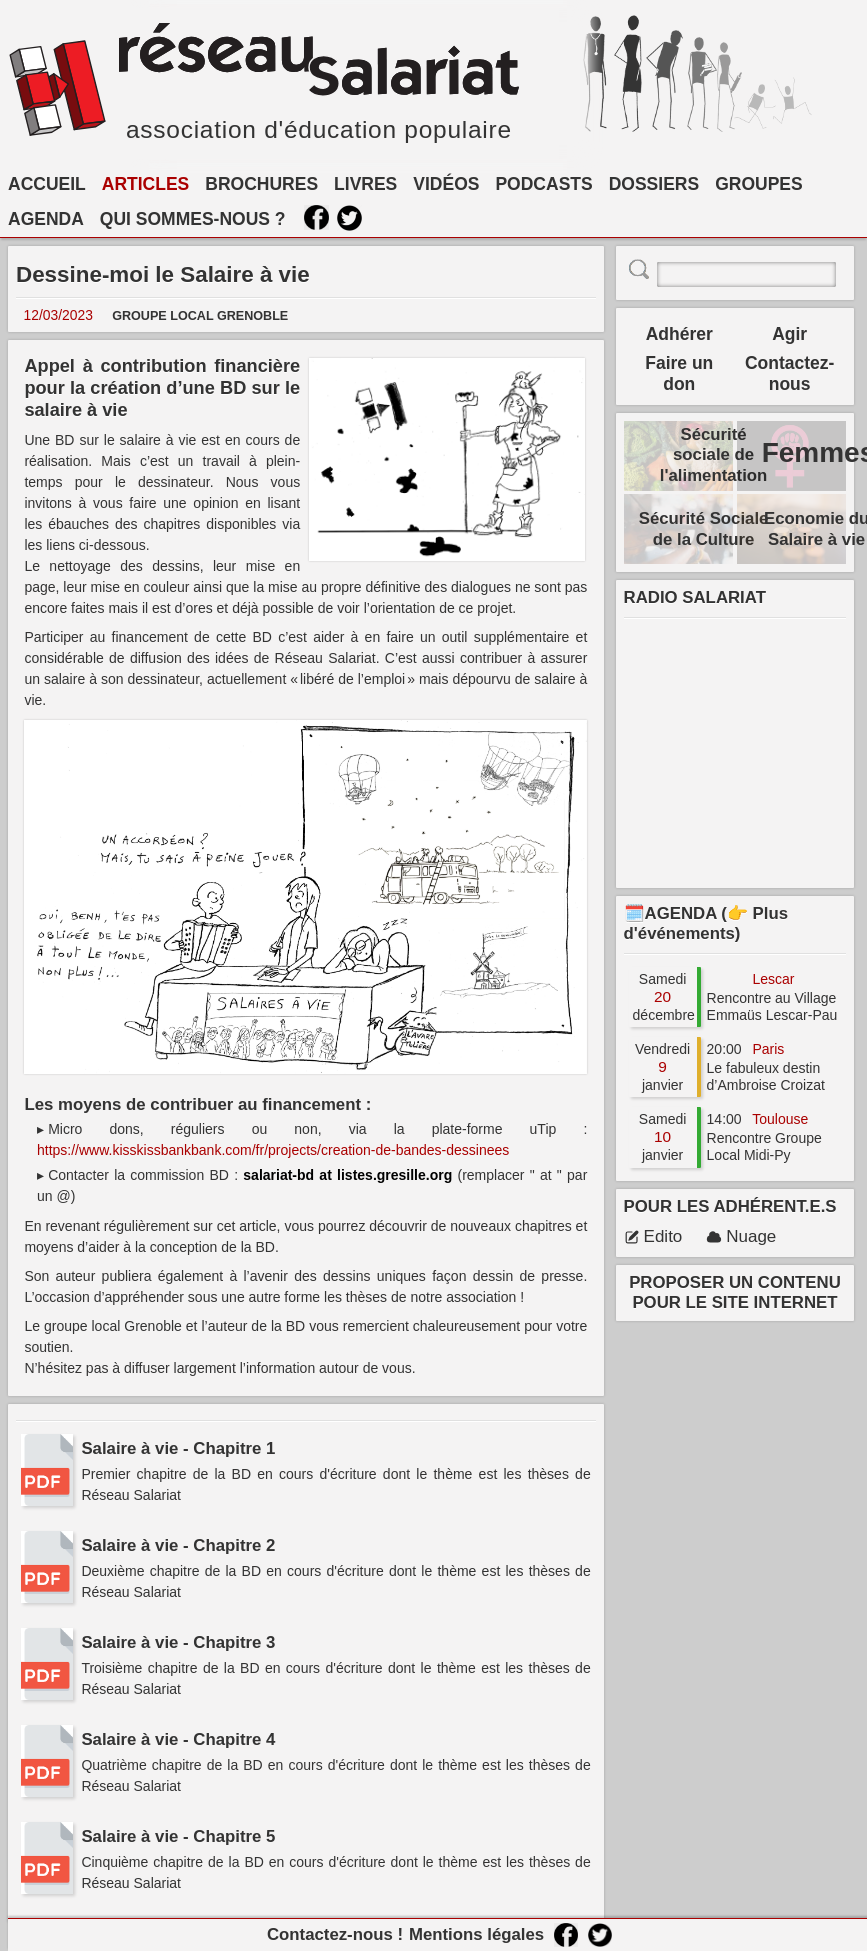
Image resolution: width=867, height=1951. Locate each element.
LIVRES (365, 184)
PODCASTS (543, 184)
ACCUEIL (47, 184)
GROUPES (759, 184)
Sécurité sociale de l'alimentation (714, 454)
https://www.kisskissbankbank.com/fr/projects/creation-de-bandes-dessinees (273, 1150)
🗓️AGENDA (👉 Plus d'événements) (706, 923)
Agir (789, 334)
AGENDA (46, 219)
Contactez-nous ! (335, 1934)
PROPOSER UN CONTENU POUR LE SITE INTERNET (735, 1292)
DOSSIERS (654, 184)
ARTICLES (146, 184)
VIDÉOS (446, 184)
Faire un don (679, 373)
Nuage (741, 1236)
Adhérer (679, 334)
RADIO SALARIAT (695, 597)
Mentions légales (476, 1934)
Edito (653, 1236)
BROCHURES (261, 184)
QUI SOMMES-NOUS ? (193, 219)
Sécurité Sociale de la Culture (704, 528)
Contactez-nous (789, 373)
